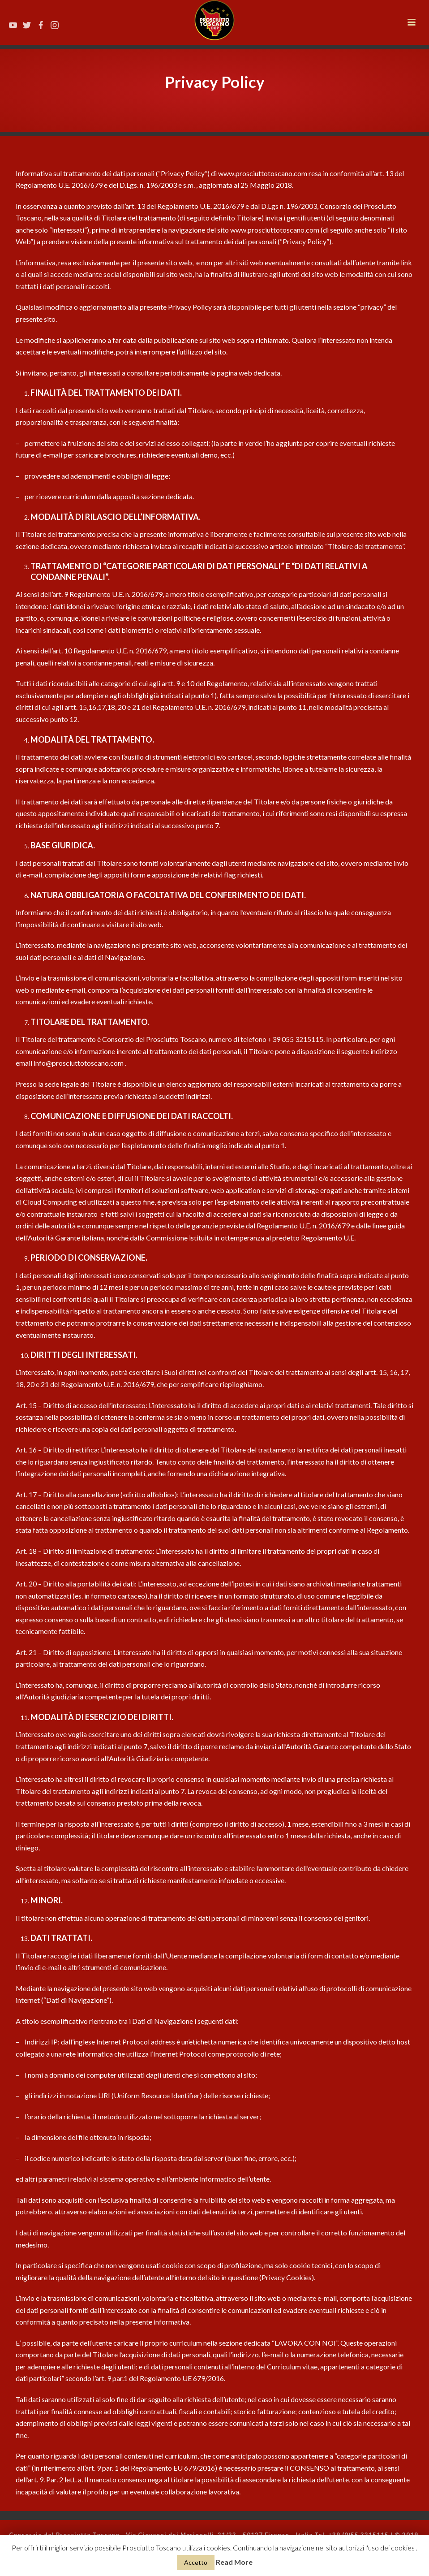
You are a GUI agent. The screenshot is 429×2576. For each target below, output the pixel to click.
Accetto (195, 2562)
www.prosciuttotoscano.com (262, 173)
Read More (234, 2562)
